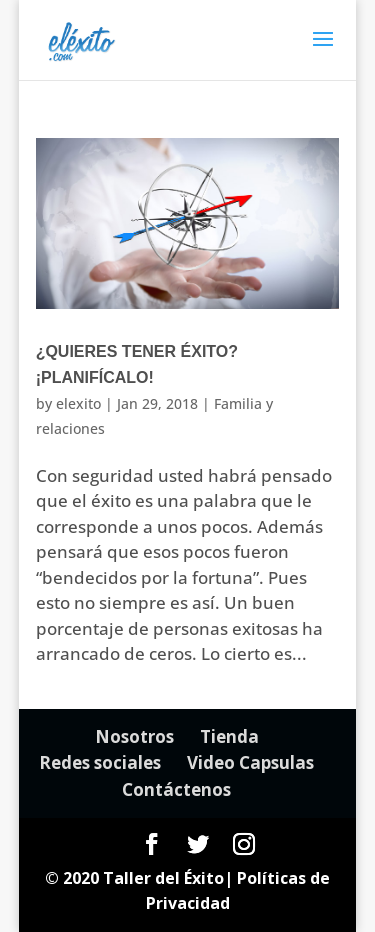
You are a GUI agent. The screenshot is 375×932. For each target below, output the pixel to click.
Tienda (229, 736)
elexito (78, 403)
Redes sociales (100, 762)
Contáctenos (176, 789)
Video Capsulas (250, 762)
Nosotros (134, 736)
